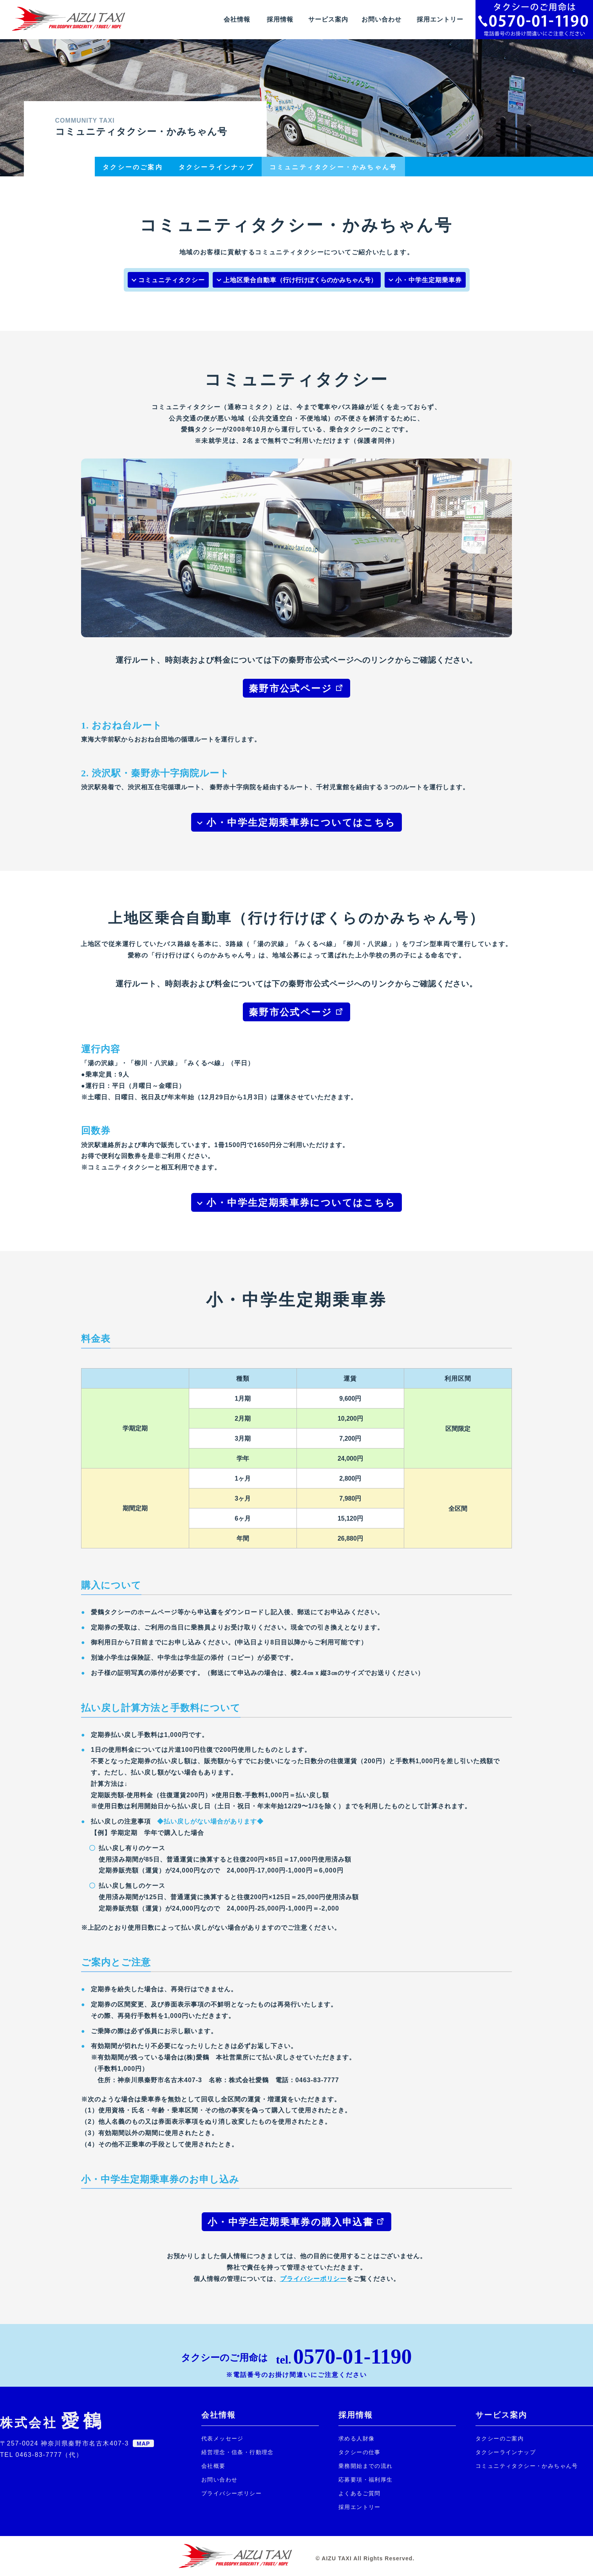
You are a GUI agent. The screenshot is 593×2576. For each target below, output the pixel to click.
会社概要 (213, 2466)
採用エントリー (440, 19)
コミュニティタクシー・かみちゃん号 (526, 2466)
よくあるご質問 (359, 2493)
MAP (143, 2443)
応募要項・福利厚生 (365, 2479)
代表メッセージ (222, 2438)
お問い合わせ (381, 19)
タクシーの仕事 (359, 2452)
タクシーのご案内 (499, 2438)
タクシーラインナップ (505, 2452)
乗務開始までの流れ (365, 2466)
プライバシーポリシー (313, 2278)
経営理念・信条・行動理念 (237, 2452)
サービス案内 (328, 19)
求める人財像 (356, 2438)
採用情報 (280, 19)
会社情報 (237, 19)
